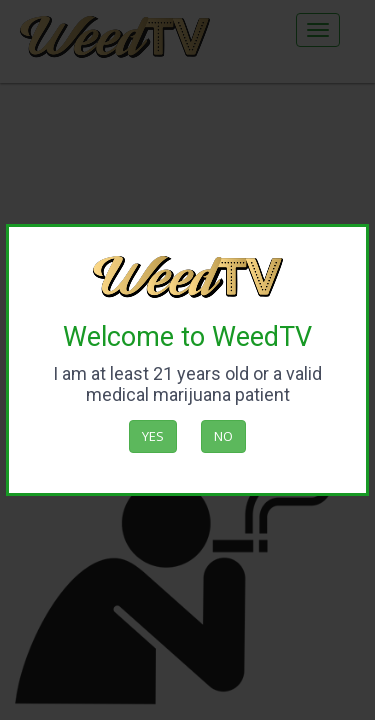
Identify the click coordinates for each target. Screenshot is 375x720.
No (223, 436)
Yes (153, 436)
